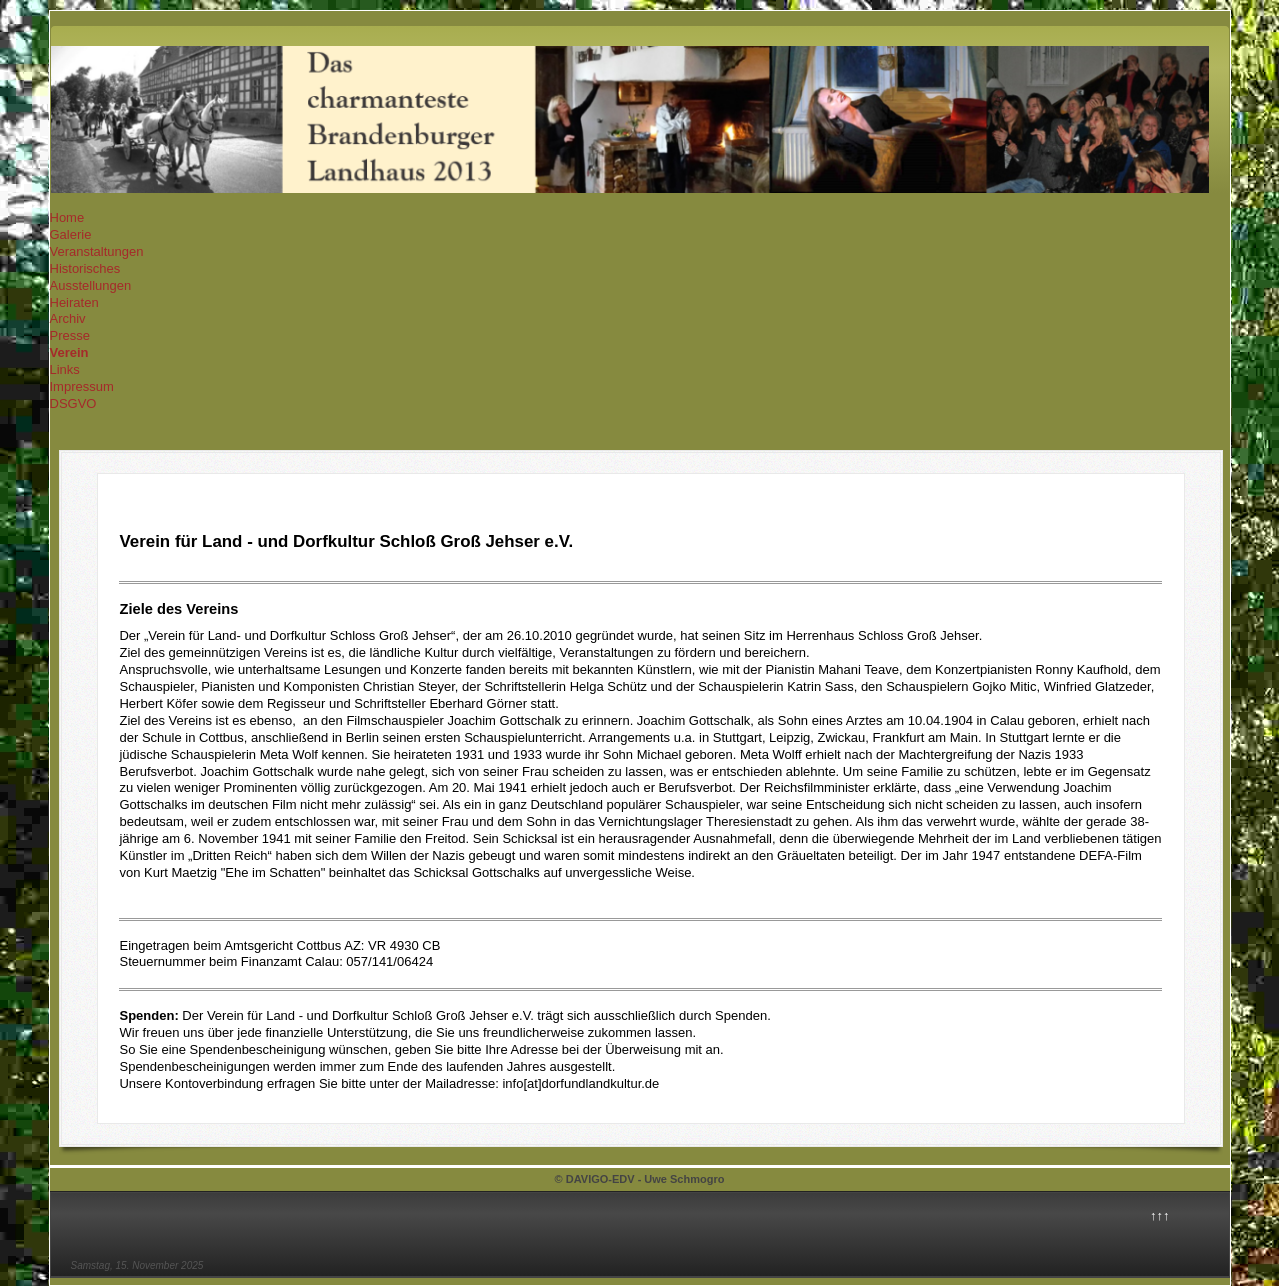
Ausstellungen (91, 285)
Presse (70, 335)
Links (65, 369)
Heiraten (74, 302)
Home (67, 217)
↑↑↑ (1160, 1215)
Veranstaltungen (97, 251)
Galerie (71, 234)
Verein (69, 352)
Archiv (68, 318)
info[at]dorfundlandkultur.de (580, 1083)
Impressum (82, 386)
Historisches (85, 268)
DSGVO (73, 403)
